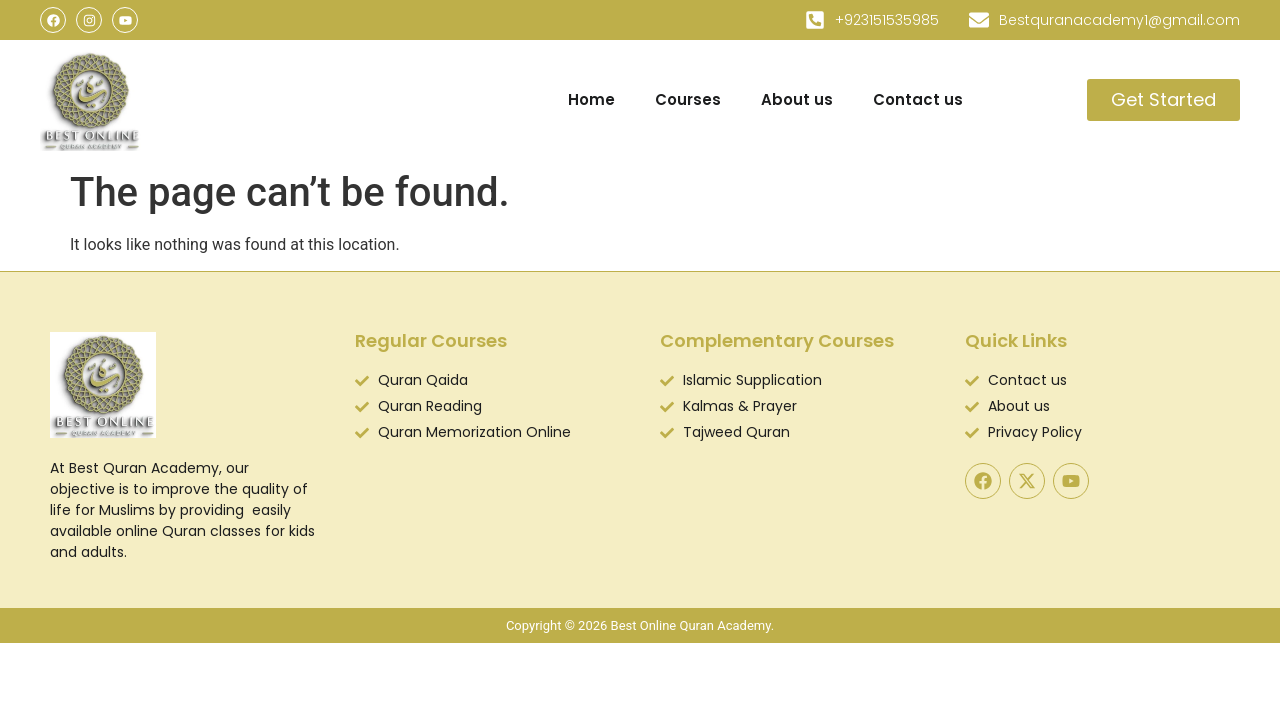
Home (591, 99)
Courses (688, 99)
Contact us (918, 99)
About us (797, 99)
